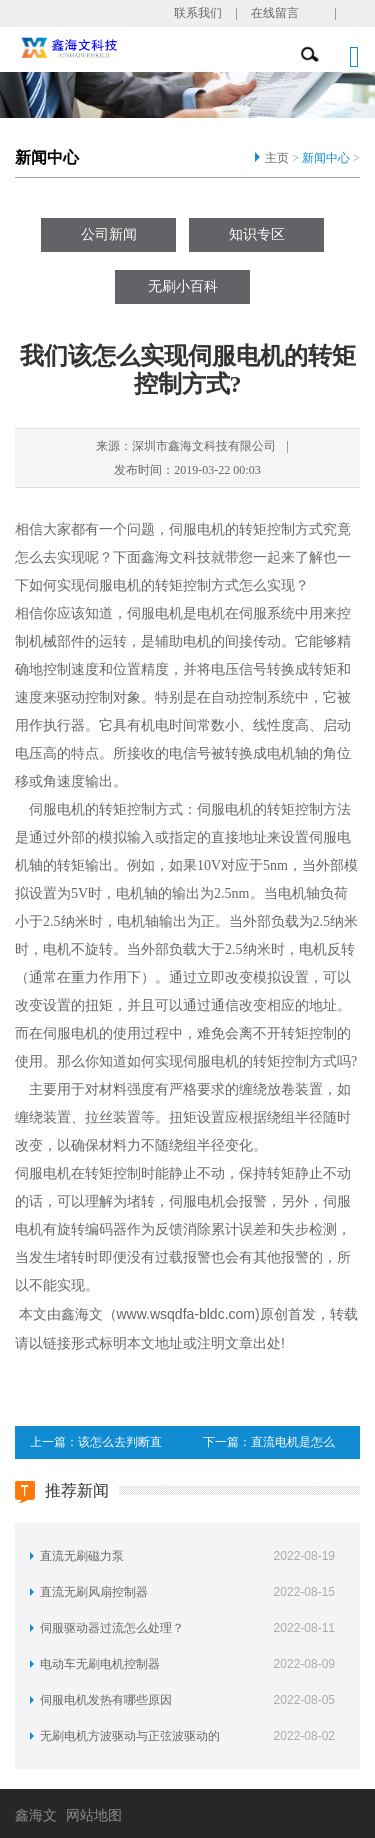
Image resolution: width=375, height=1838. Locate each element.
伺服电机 (197, 529)
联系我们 (198, 13)
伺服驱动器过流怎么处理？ (112, 1628)
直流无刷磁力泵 (82, 1556)
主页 (277, 158)
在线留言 (275, 13)
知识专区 (257, 234)
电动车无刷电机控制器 (100, 1664)
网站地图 (94, 1815)
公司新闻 (109, 234)
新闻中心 (326, 158)
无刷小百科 (183, 286)
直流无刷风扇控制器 (94, 1592)
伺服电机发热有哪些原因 (106, 1700)
